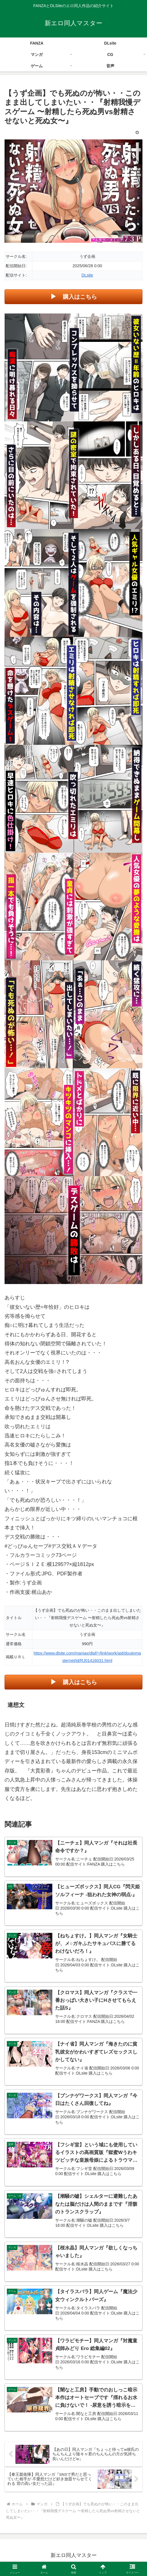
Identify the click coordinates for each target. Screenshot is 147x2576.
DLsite (87, 275)
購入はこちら (80, 297)
